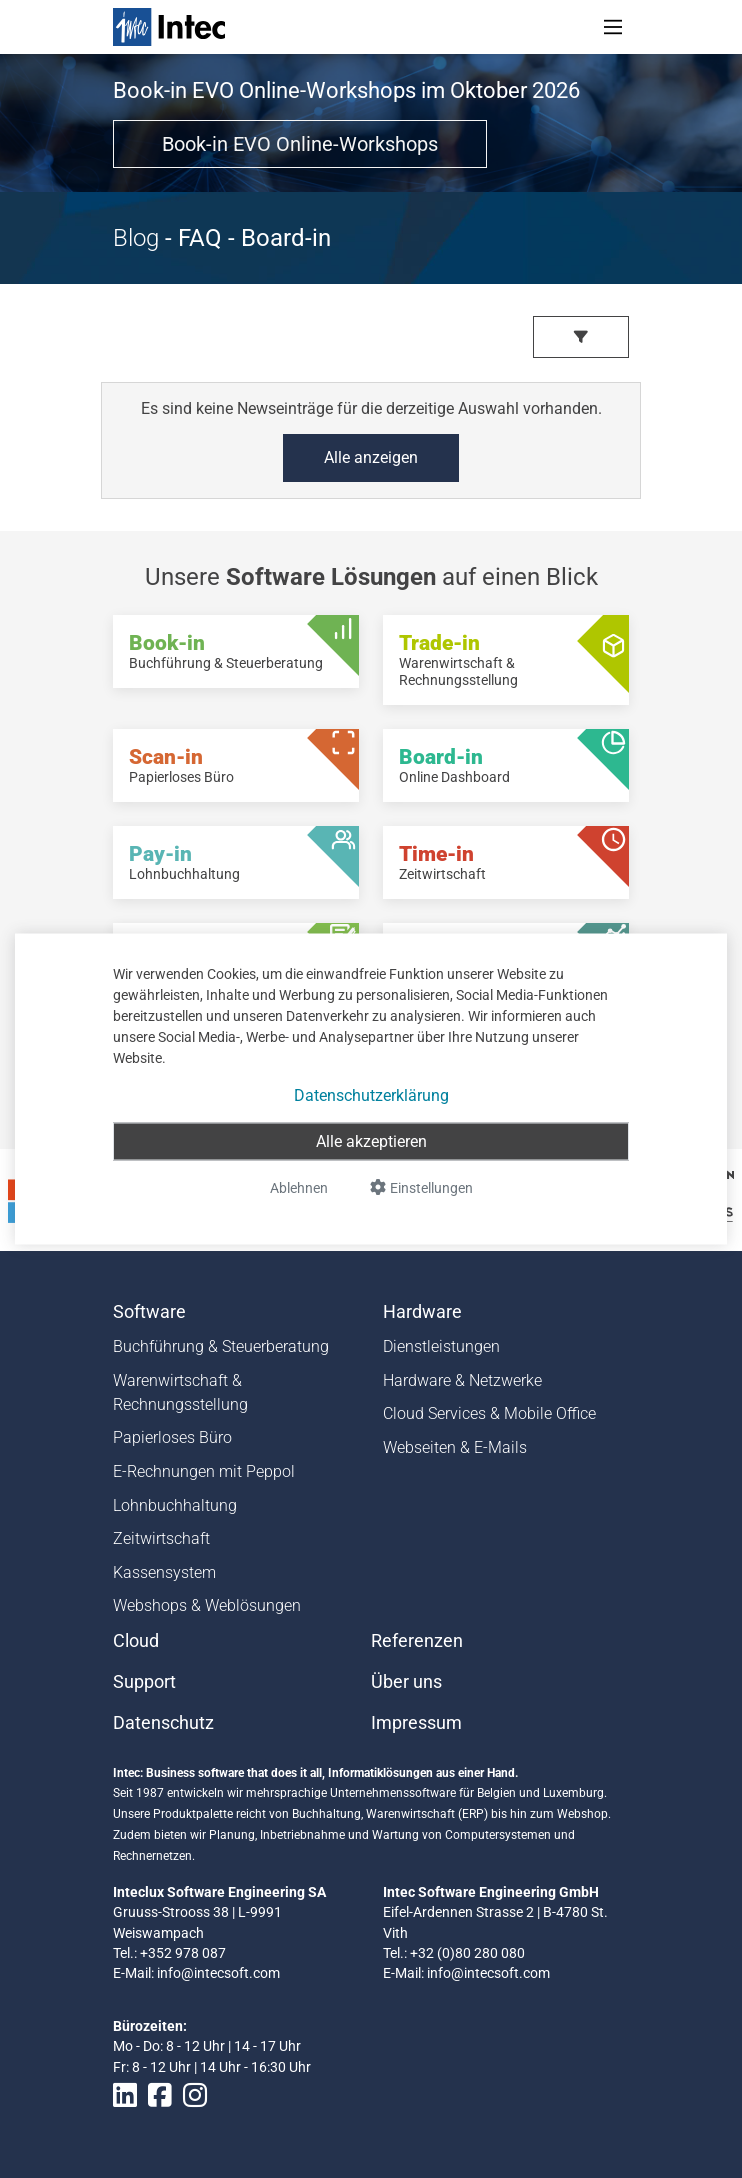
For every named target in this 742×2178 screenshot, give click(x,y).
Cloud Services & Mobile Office (489, 1413)
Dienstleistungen (441, 1346)
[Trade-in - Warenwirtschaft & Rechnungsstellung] (506, 660)
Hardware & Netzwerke (462, 1380)
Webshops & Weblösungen (207, 1605)
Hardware (422, 1312)
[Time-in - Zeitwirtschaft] (506, 862)
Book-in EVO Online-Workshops (300, 144)
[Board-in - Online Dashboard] (506, 765)
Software (149, 1312)
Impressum (416, 1723)
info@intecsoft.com (218, 1973)
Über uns (406, 1682)
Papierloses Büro (172, 1437)
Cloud (136, 1641)
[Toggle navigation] (613, 27)
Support (144, 1682)
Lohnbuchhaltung (175, 1505)
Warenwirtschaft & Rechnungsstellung (180, 1392)
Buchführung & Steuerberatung (221, 1346)
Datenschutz (163, 1723)
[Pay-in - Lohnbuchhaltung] (236, 862)
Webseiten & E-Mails (455, 1447)
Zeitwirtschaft (161, 1538)
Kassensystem (164, 1572)
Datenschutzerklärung (371, 1095)
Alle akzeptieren (371, 1141)
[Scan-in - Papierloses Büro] (236, 765)
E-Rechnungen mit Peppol (204, 1471)
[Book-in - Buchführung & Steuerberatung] (236, 651)
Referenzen (417, 1641)
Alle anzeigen (371, 457)
